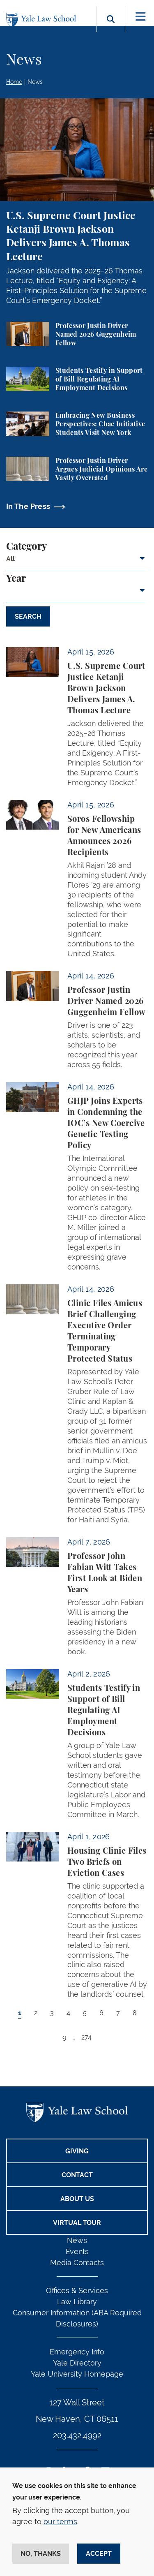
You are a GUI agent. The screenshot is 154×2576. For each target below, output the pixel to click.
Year (16, 579)
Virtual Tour (77, 2223)
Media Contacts (77, 2262)
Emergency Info (77, 2351)
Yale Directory (77, 2363)
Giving (77, 2151)
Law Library (77, 2301)
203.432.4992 (77, 2435)
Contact (77, 2175)
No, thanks (41, 2554)
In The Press (28, 506)
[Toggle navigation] (140, 17)
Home (14, 82)
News (35, 82)
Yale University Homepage (77, 2374)
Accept (99, 2554)
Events (77, 2251)
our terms (60, 2521)
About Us (77, 2199)
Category (26, 547)
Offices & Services (77, 2290)
